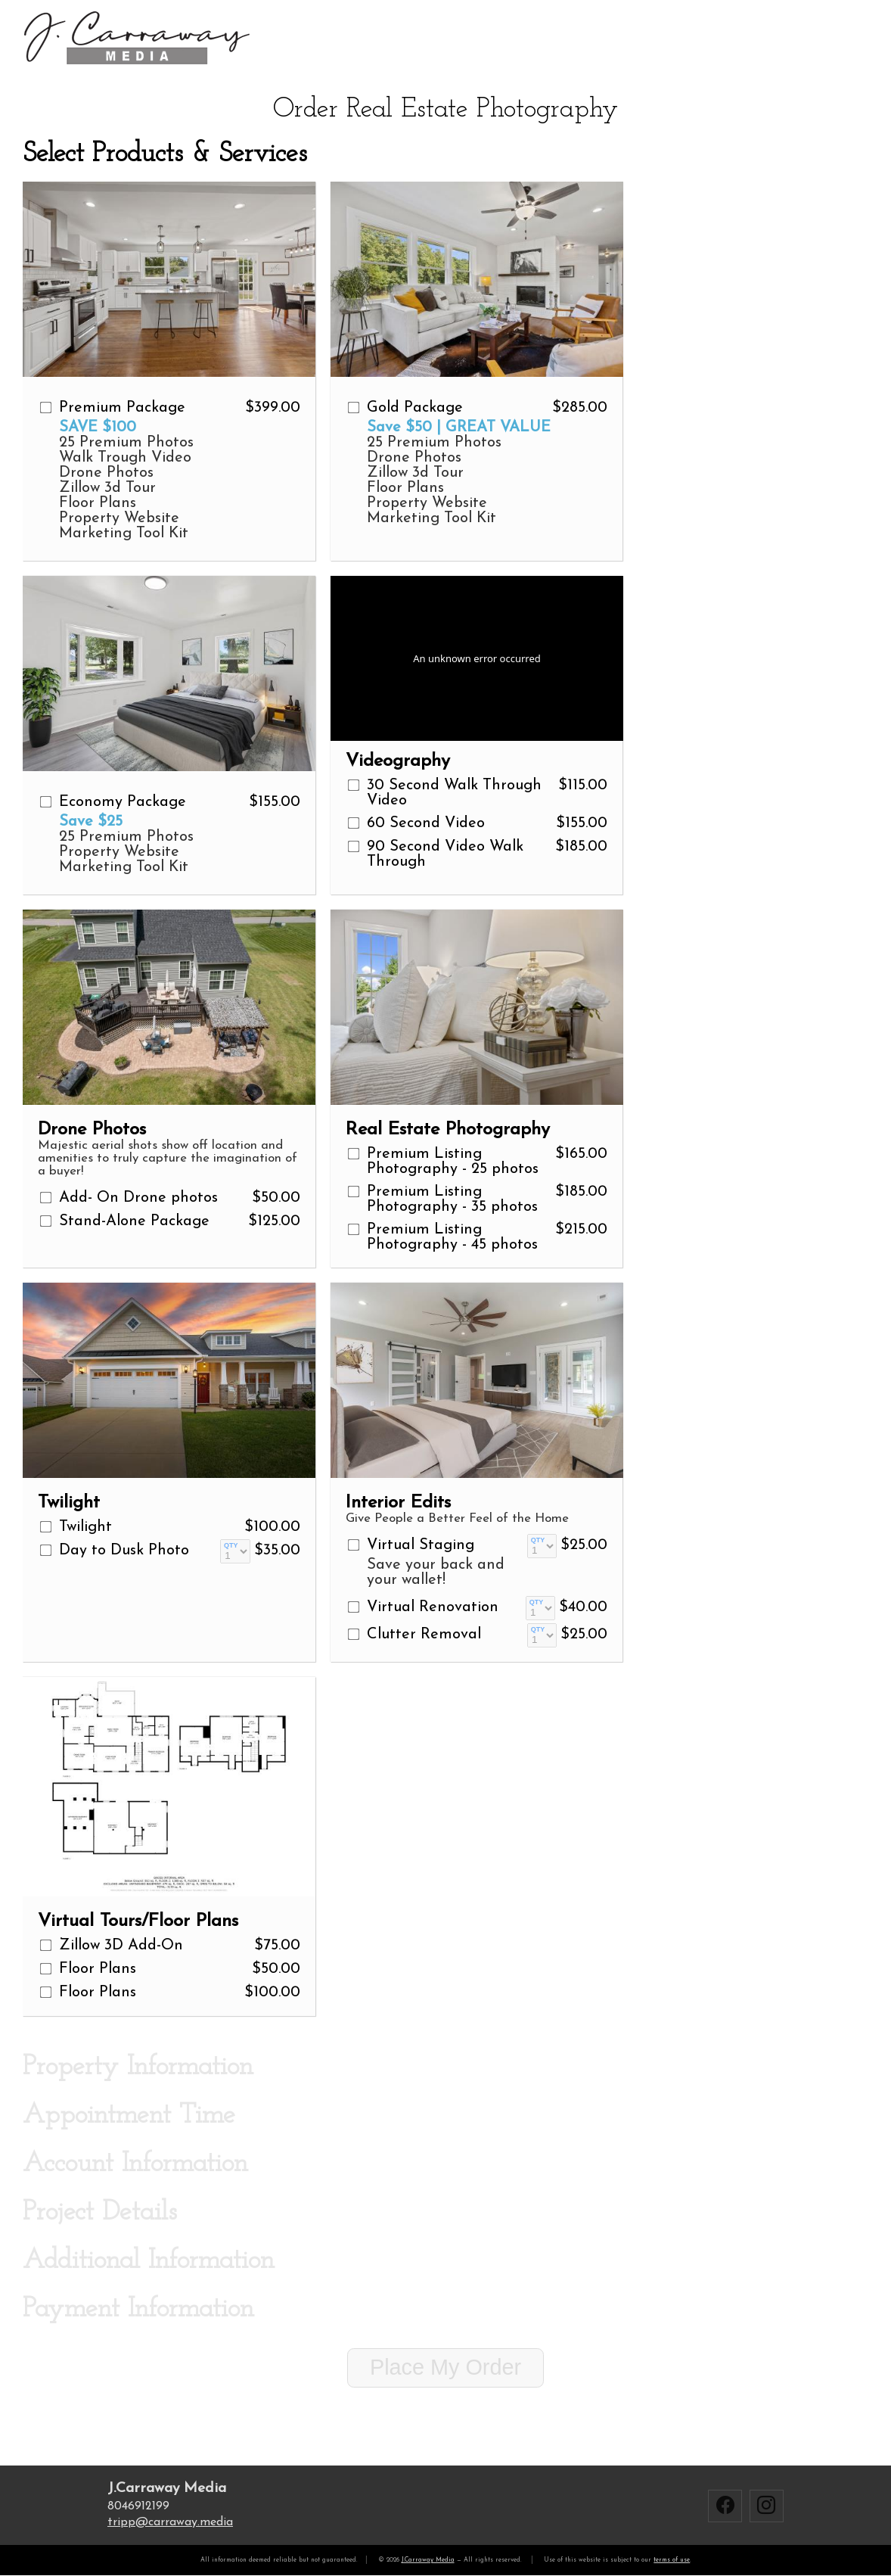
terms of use (672, 2560)
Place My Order (445, 2367)
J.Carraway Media (428, 2560)
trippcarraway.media (170, 2522)
